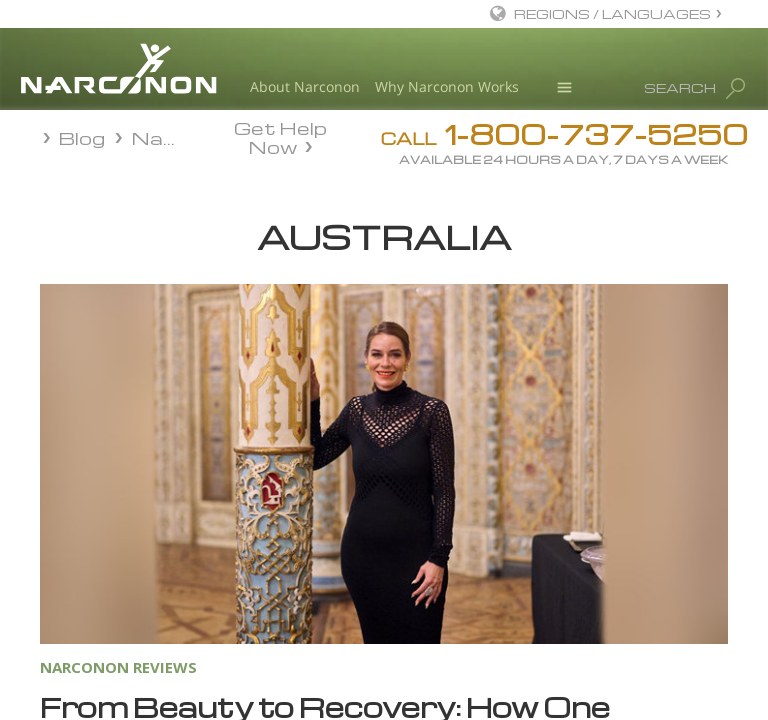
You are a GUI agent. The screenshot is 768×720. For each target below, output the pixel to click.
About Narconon (305, 86)
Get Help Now (280, 136)
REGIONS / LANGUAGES (612, 13)
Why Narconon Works (447, 86)
